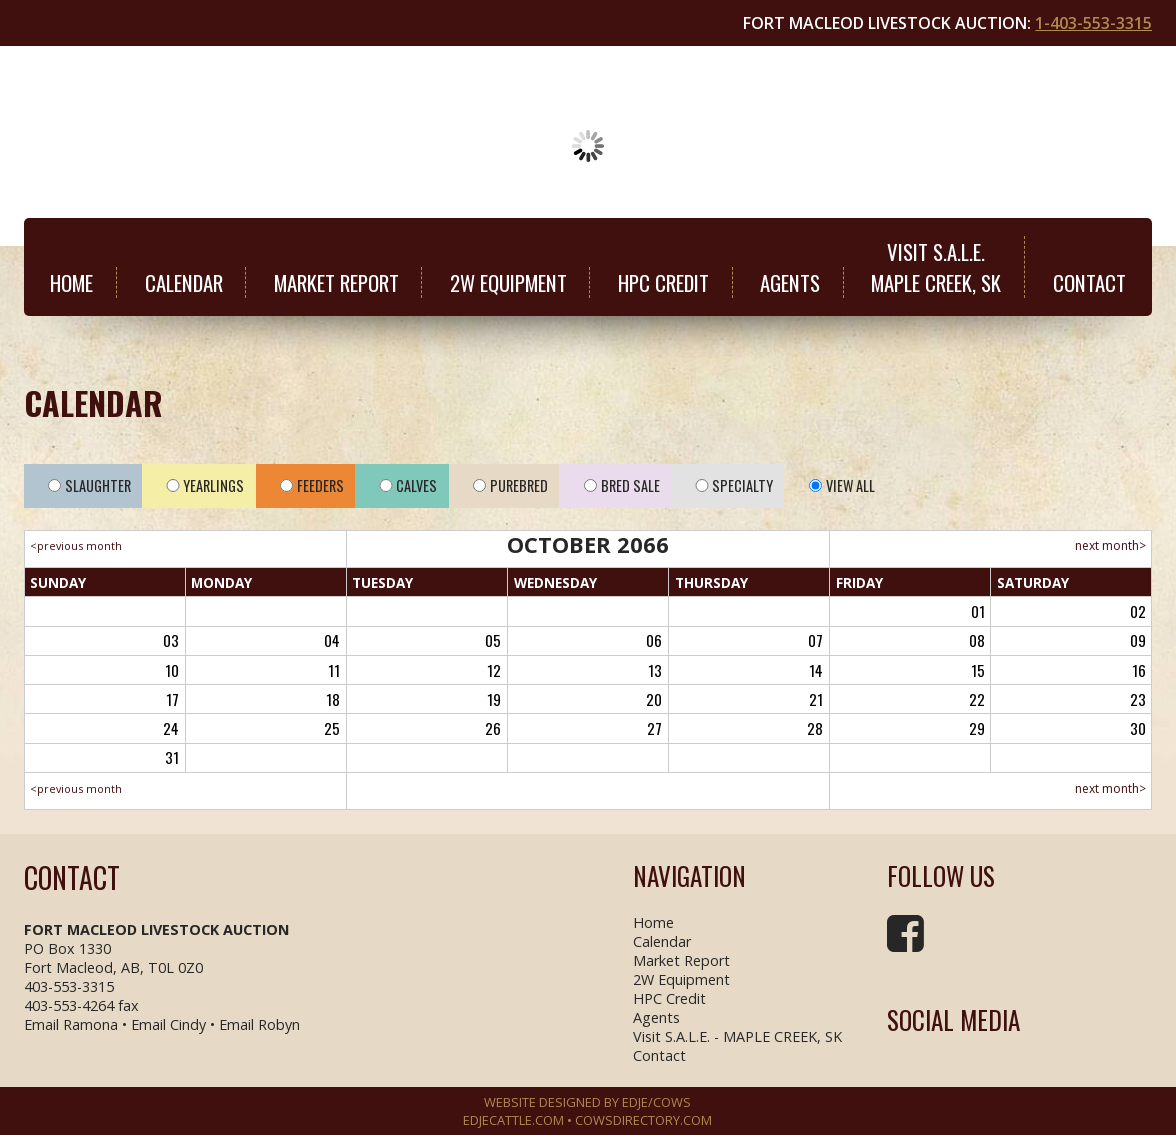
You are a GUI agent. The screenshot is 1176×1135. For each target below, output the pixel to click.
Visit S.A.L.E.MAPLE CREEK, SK (936, 267)
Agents (790, 282)
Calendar (184, 282)
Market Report (336, 282)
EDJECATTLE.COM (513, 1120)
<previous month (76, 545)
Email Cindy (168, 1024)
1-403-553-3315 (1093, 23)
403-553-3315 (69, 986)
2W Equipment (508, 282)
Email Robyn (259, 1024)
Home (71, 282)
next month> (1110, 545)
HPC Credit (663, 282)
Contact (1089, 282)
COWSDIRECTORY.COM (643, 1120)
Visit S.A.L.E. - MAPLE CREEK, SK (737, 1036)
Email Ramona (71, 1024)
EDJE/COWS (656, 1102)
